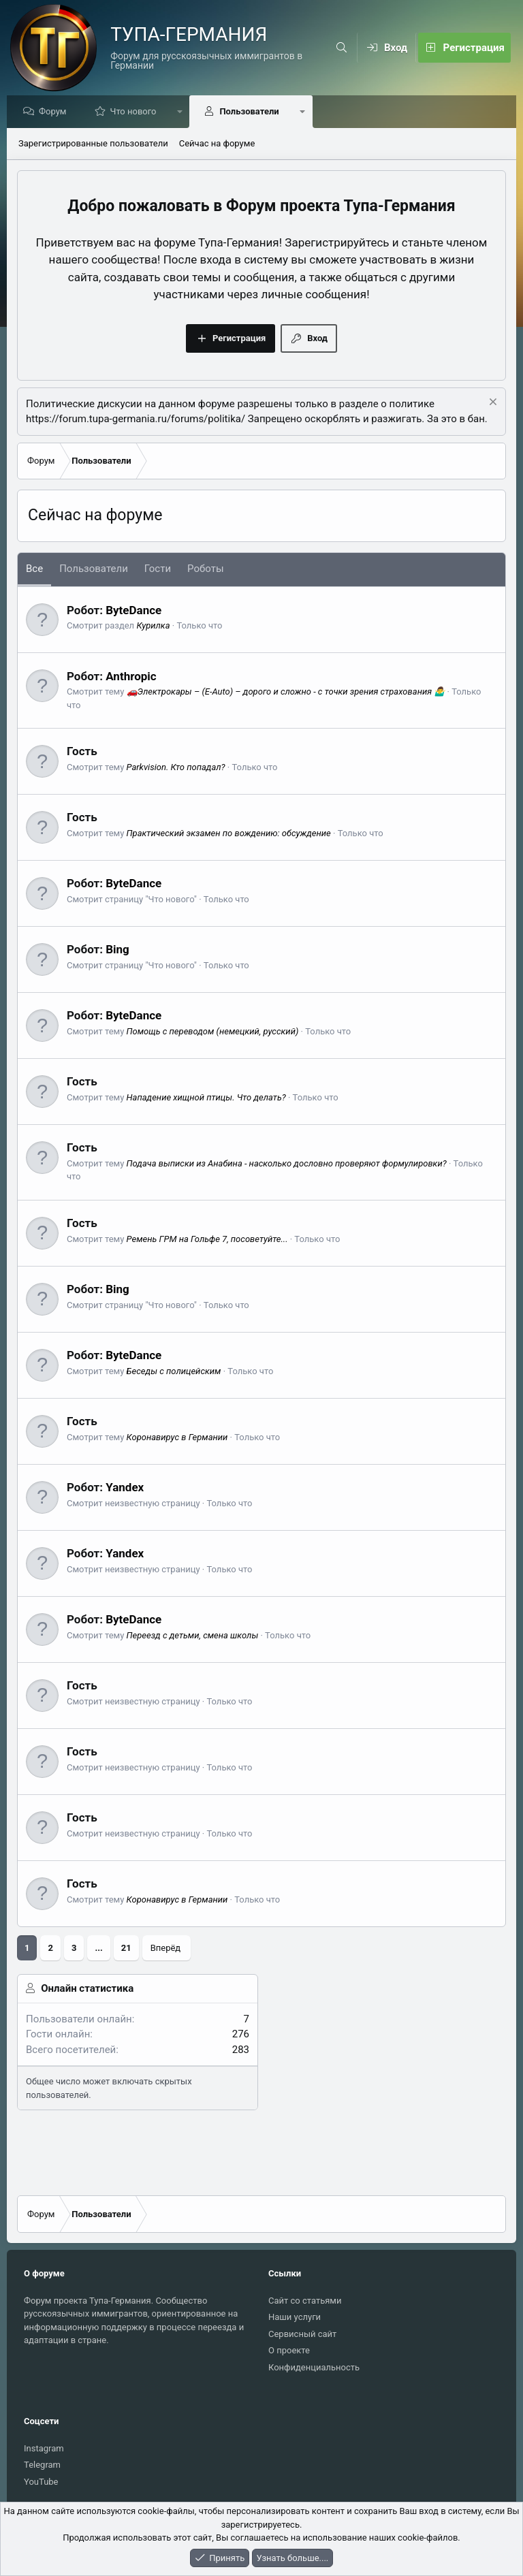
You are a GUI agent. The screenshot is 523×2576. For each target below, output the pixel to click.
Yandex (125, 1488)
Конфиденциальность (314, 2367)
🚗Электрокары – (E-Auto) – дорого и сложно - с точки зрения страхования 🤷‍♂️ (286, 692)
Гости (157, 569)
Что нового (136, 112)
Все (34, 569)
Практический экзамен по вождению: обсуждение (229, 834)
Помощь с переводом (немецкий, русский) (213, 1032)
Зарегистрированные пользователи (93, 144)
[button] (183, 112)
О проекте (289, 2350)
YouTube (41, 2482)
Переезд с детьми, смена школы (193, 1636)
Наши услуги (294, 2317)
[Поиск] (342, 48)
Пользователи (252, 112)
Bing (117, 950)
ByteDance (133, 611)
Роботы (205, 569)
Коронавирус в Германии (177, 1438)
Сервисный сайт (302, 2334)
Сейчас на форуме (217, 144)
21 (126, 1948)
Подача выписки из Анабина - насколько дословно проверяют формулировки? (287, 1164)
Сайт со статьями (304, 2300)
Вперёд (165, 1948)
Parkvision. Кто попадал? (176, 768)
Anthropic (131, 677)
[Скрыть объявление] (491, 404)
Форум (55, 112)
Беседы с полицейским (174, 1372)
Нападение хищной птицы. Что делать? (206, 1098)
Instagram (44, 2448)
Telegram (42, 2465)
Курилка (153, 626)
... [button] (98, 1948)
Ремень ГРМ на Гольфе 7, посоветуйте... (207, 1240)
